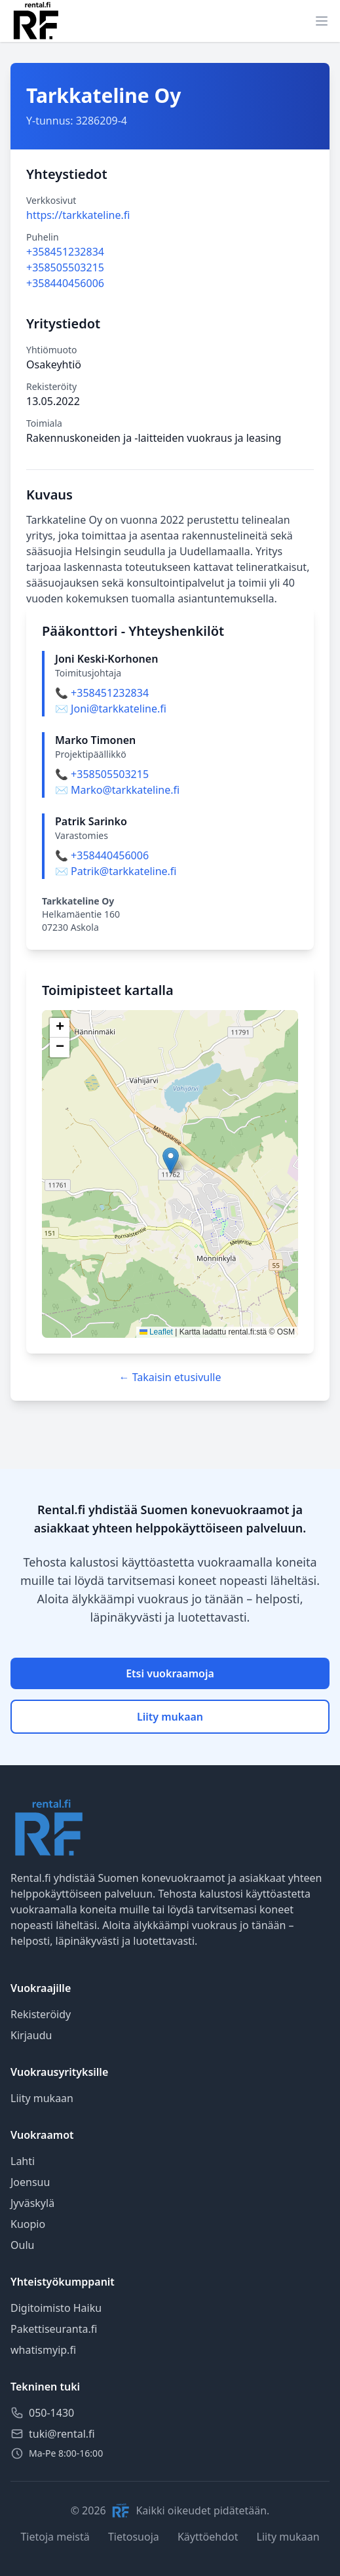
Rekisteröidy (40, 2014)
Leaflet (156, 1332)
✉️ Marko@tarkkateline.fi (117, 790)
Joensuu (30, 2182)
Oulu (22, 2245)
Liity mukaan (170, 1716)
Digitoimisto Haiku (56, 2308)
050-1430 (51, 2413)
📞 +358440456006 (102, 855)
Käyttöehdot (208, 2536)
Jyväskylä (32, 2203)
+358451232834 (65, 251)
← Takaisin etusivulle (170, 1377)
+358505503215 (65, 267)
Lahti (22, 2161)
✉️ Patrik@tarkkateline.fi (116, 871)
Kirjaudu (31, 2035)
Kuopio (27, 2224)
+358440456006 (65, 283)
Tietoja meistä (54, 2536)
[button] (170, 1160)
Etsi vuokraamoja (170, 1673)
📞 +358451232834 (102, 693)
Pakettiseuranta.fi (53, 2329)
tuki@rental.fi (62, 2434)
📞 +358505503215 (102, 774)
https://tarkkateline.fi (78, 215)
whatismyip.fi (43, 2350)
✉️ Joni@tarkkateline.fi (110, 708)
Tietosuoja (133, 2536)
